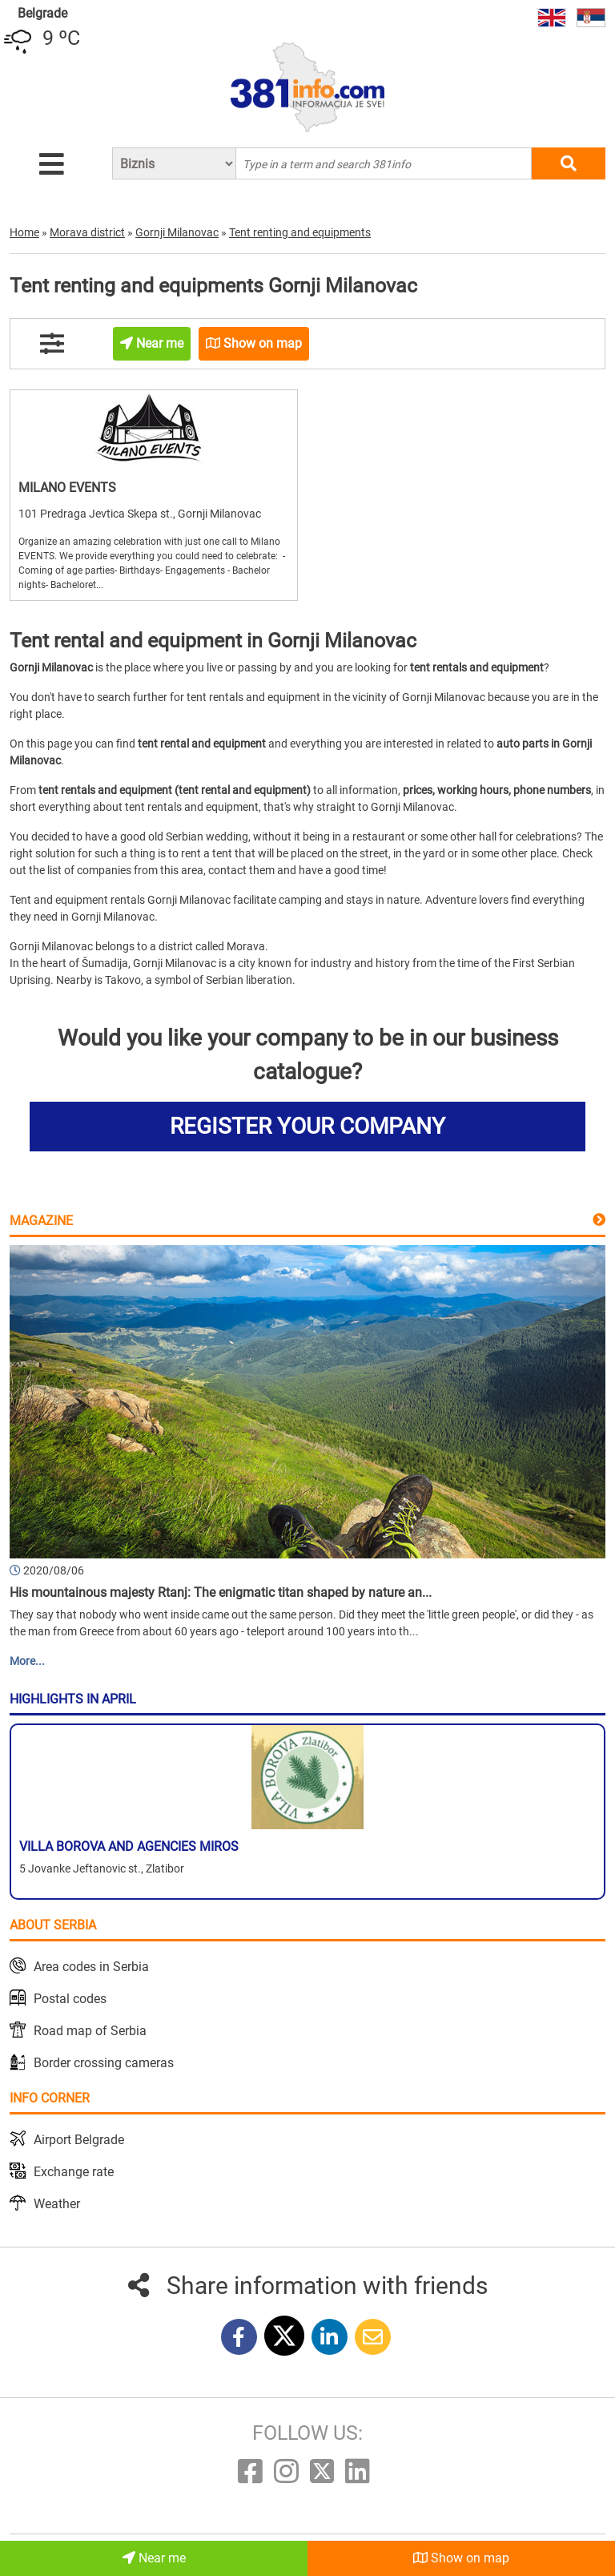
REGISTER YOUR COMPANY (307, 1126)
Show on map (461, 2558)
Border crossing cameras (104, 2062)
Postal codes (70, 1998)
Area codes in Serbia (91, 1966)
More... (27, 1661)
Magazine (41, 1220)
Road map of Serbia (90, 2030)
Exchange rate (74, 2171)
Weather (57, 2203)
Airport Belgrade (79, 2139)
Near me (154, 2558)
